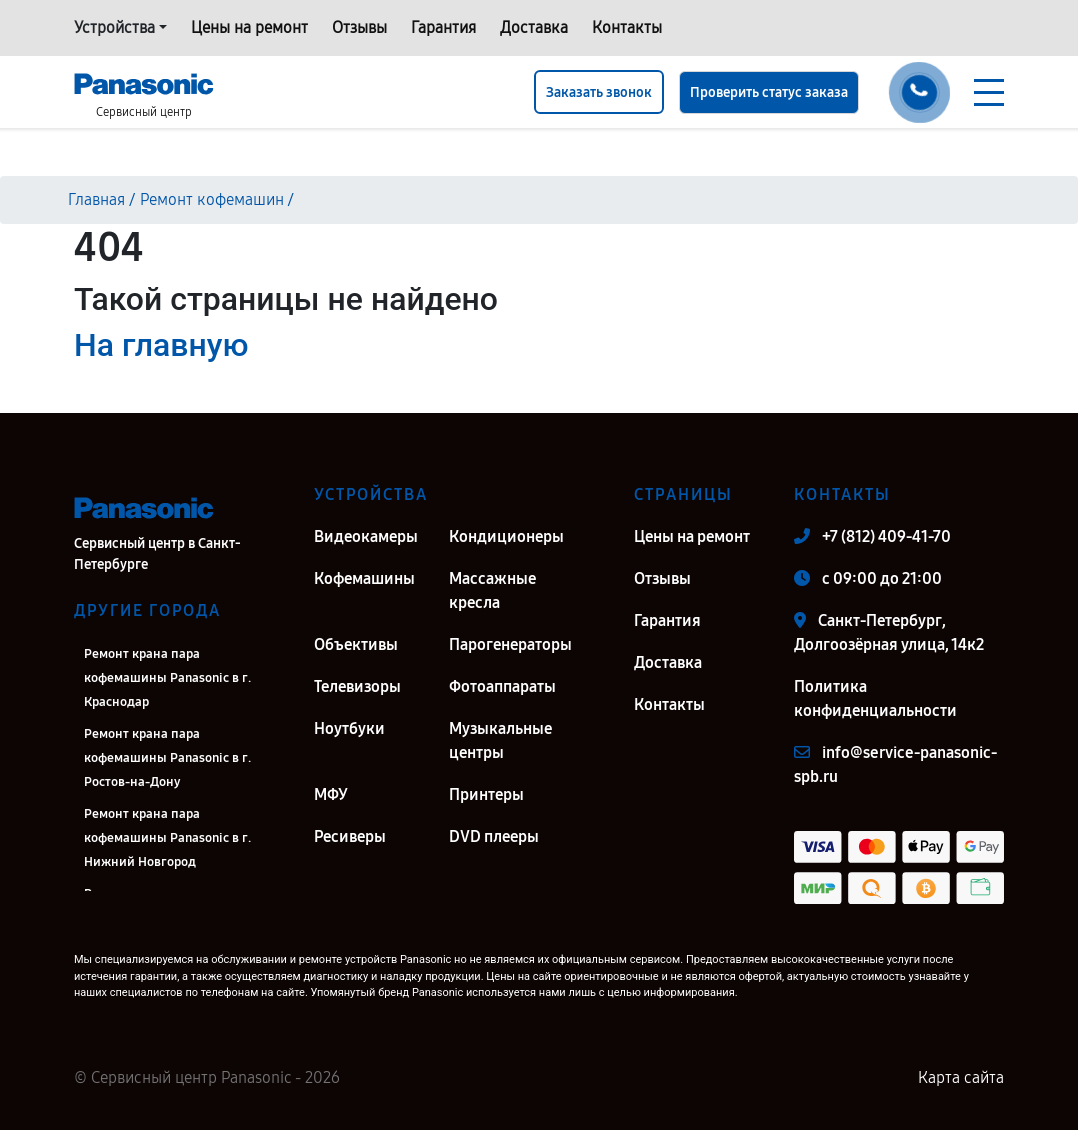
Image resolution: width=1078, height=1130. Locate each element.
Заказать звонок (599, 92)
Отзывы (359, 27)
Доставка (534, 27)
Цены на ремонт (249, 27)
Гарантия (443, 27)
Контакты (627, 27)
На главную (161, 345)
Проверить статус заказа (769, 92)
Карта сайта (961, 1077)
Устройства (114, 27)
